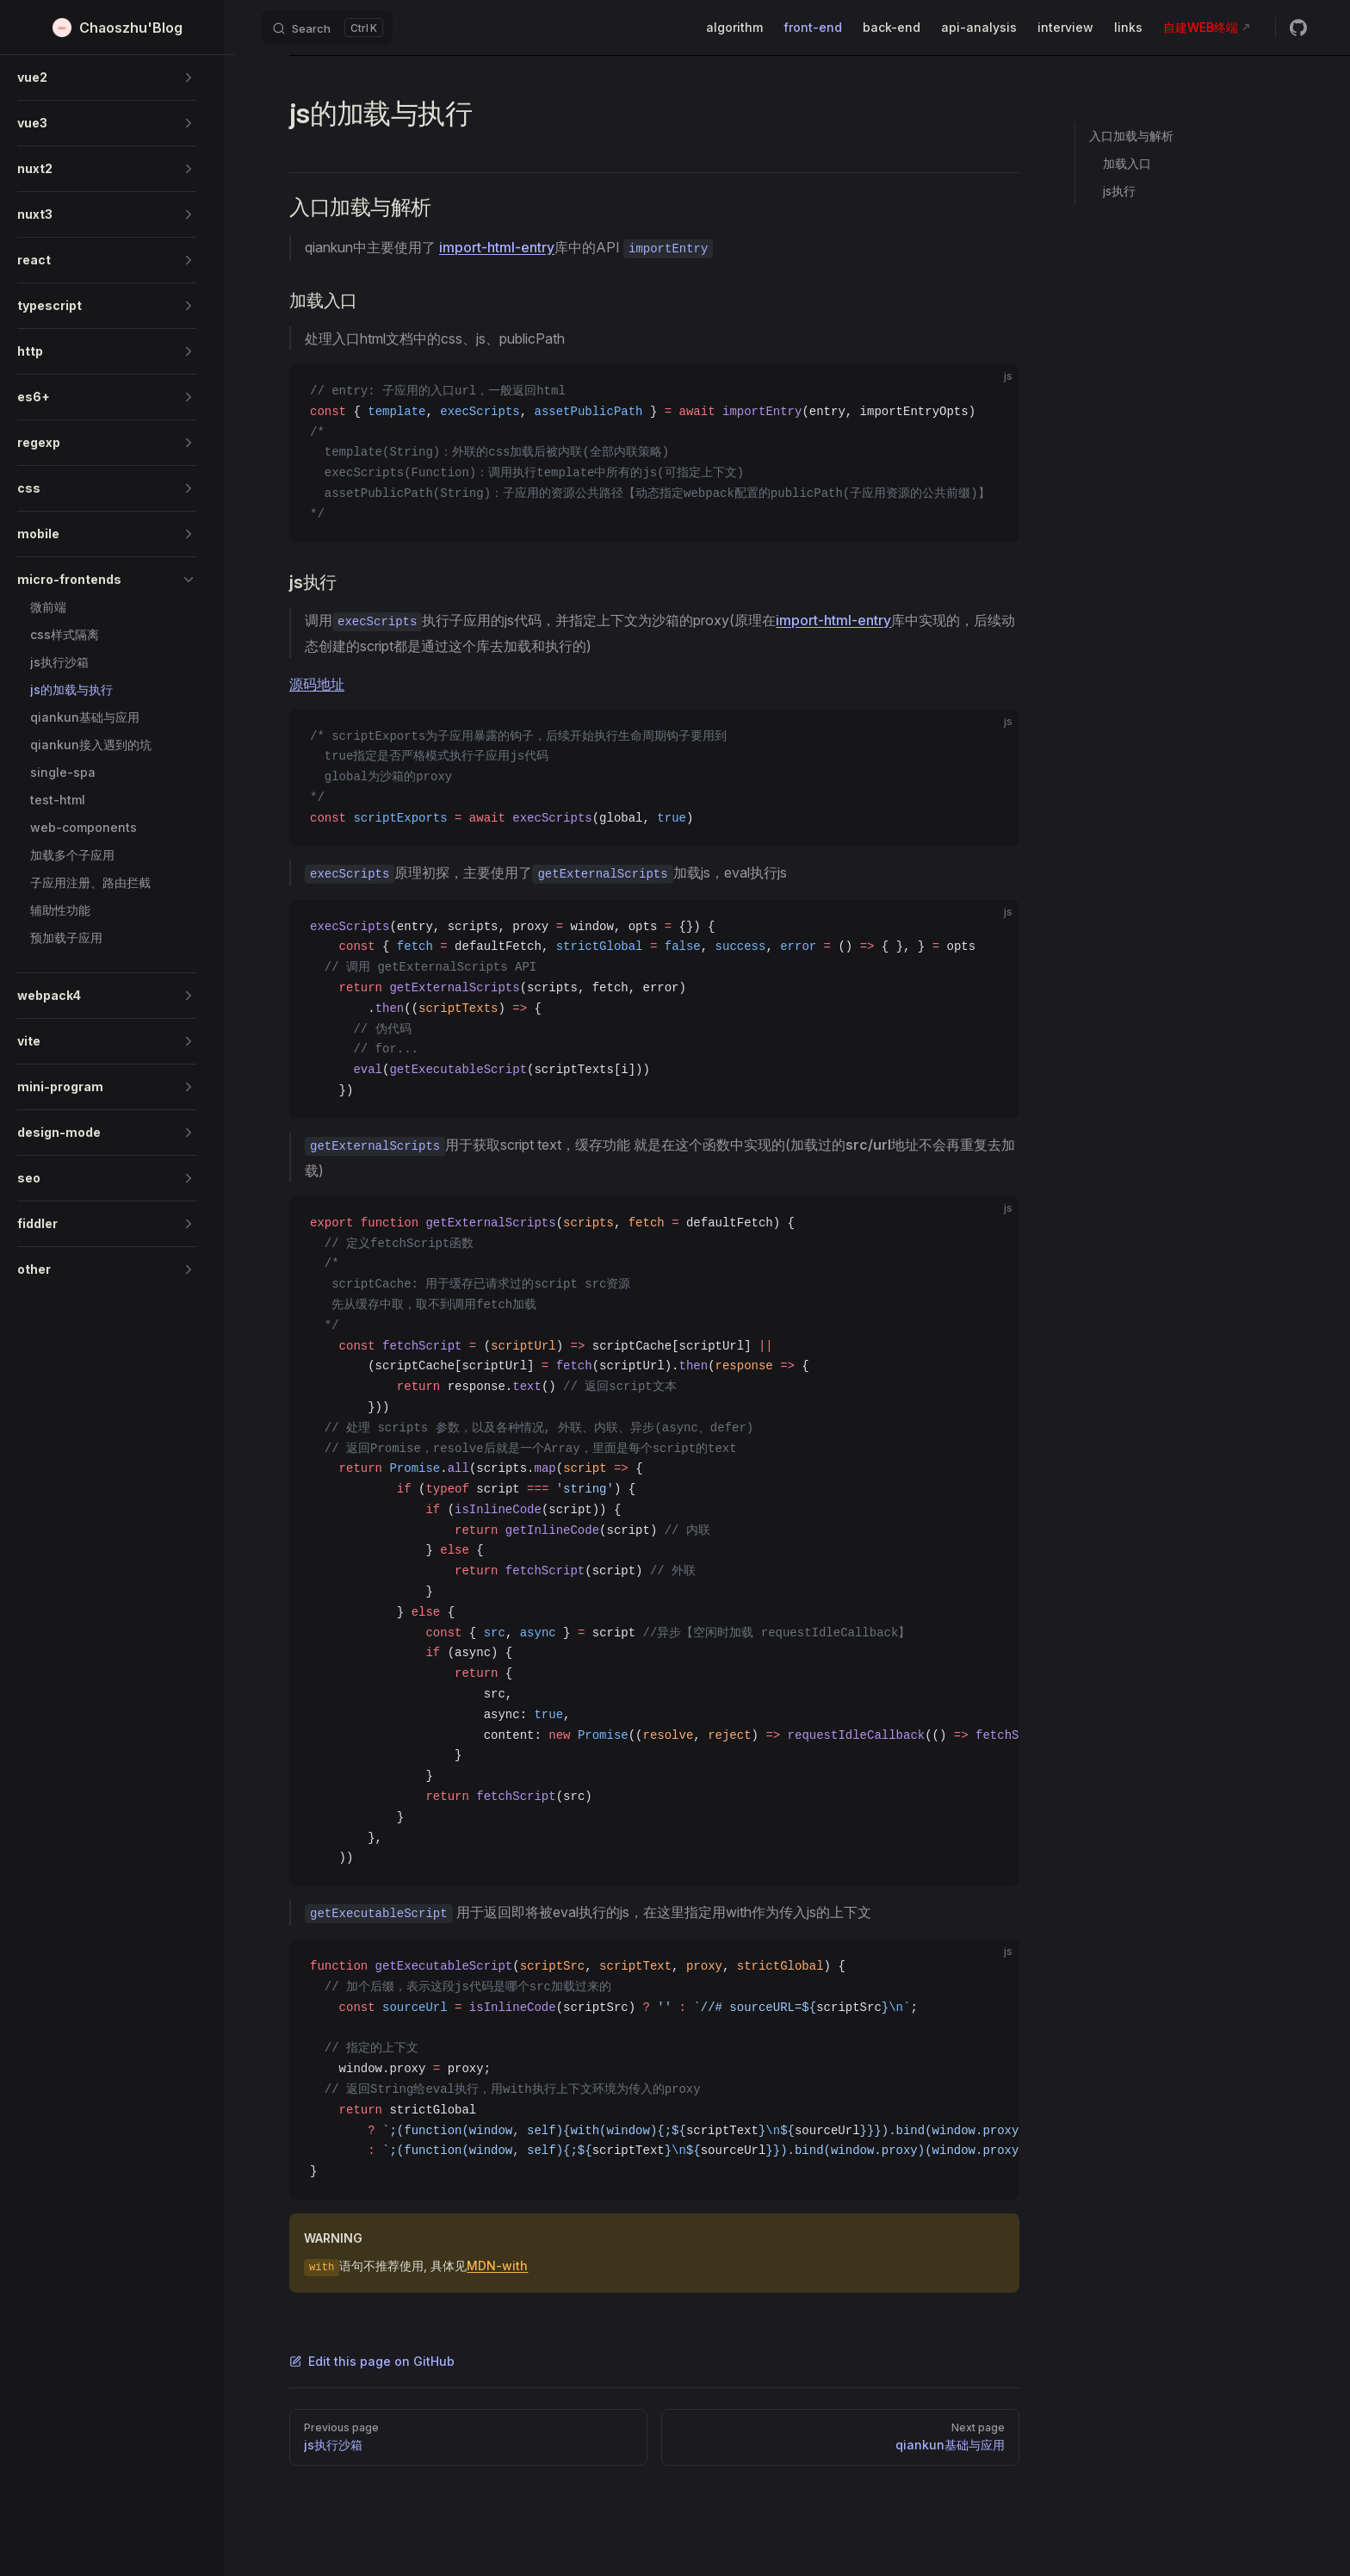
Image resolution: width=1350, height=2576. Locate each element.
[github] (1298, 27)
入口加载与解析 (1131, 135)
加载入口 (1127, 163)
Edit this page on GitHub (372, 2361)
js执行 (1119, 190)
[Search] (327, 27)
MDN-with (497, 2265)
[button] (106, 77)
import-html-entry (496, 247)
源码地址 (316, 683)
